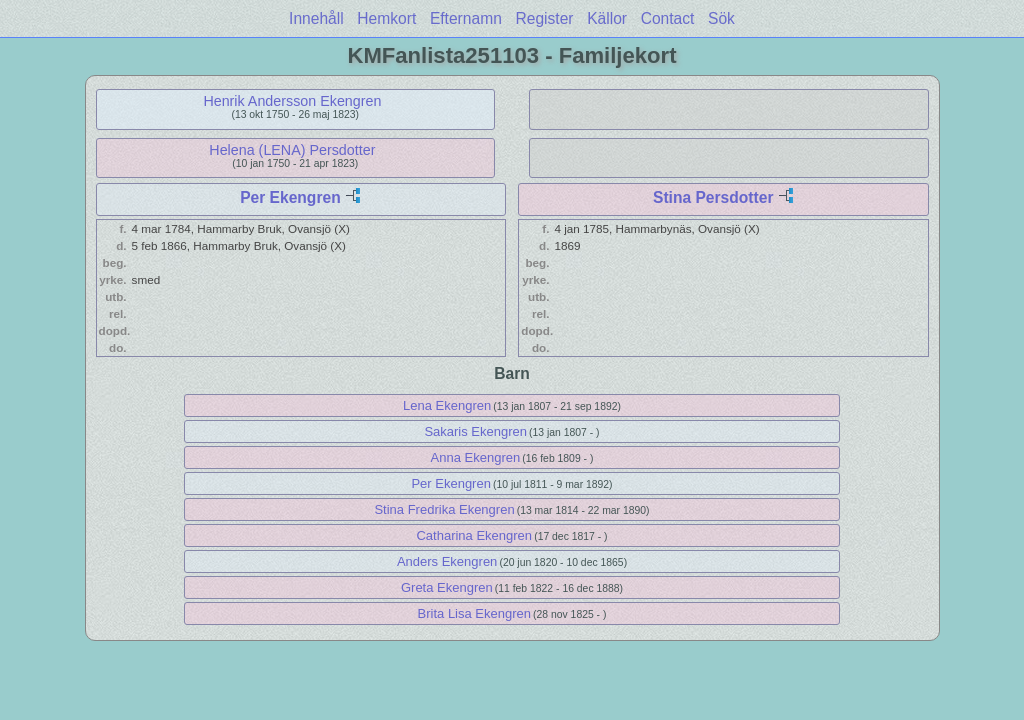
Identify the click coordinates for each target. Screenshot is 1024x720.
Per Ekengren (290, 197)
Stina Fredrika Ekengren (444, 509)
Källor (607, 18)
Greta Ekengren (447, 587)
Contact (668, 18)
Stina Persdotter (713, 197)
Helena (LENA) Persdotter (292, 150)
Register (544, 18)
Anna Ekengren (476, 457)
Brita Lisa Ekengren (474, 613)
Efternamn (466, 18)
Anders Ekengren (447, 561)
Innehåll (316, 18)
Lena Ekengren (447, 405)
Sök (721, 18)
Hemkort (386, 18)
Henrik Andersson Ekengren (292, 101)
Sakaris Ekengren (475, 431)
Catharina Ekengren (474, 535)
